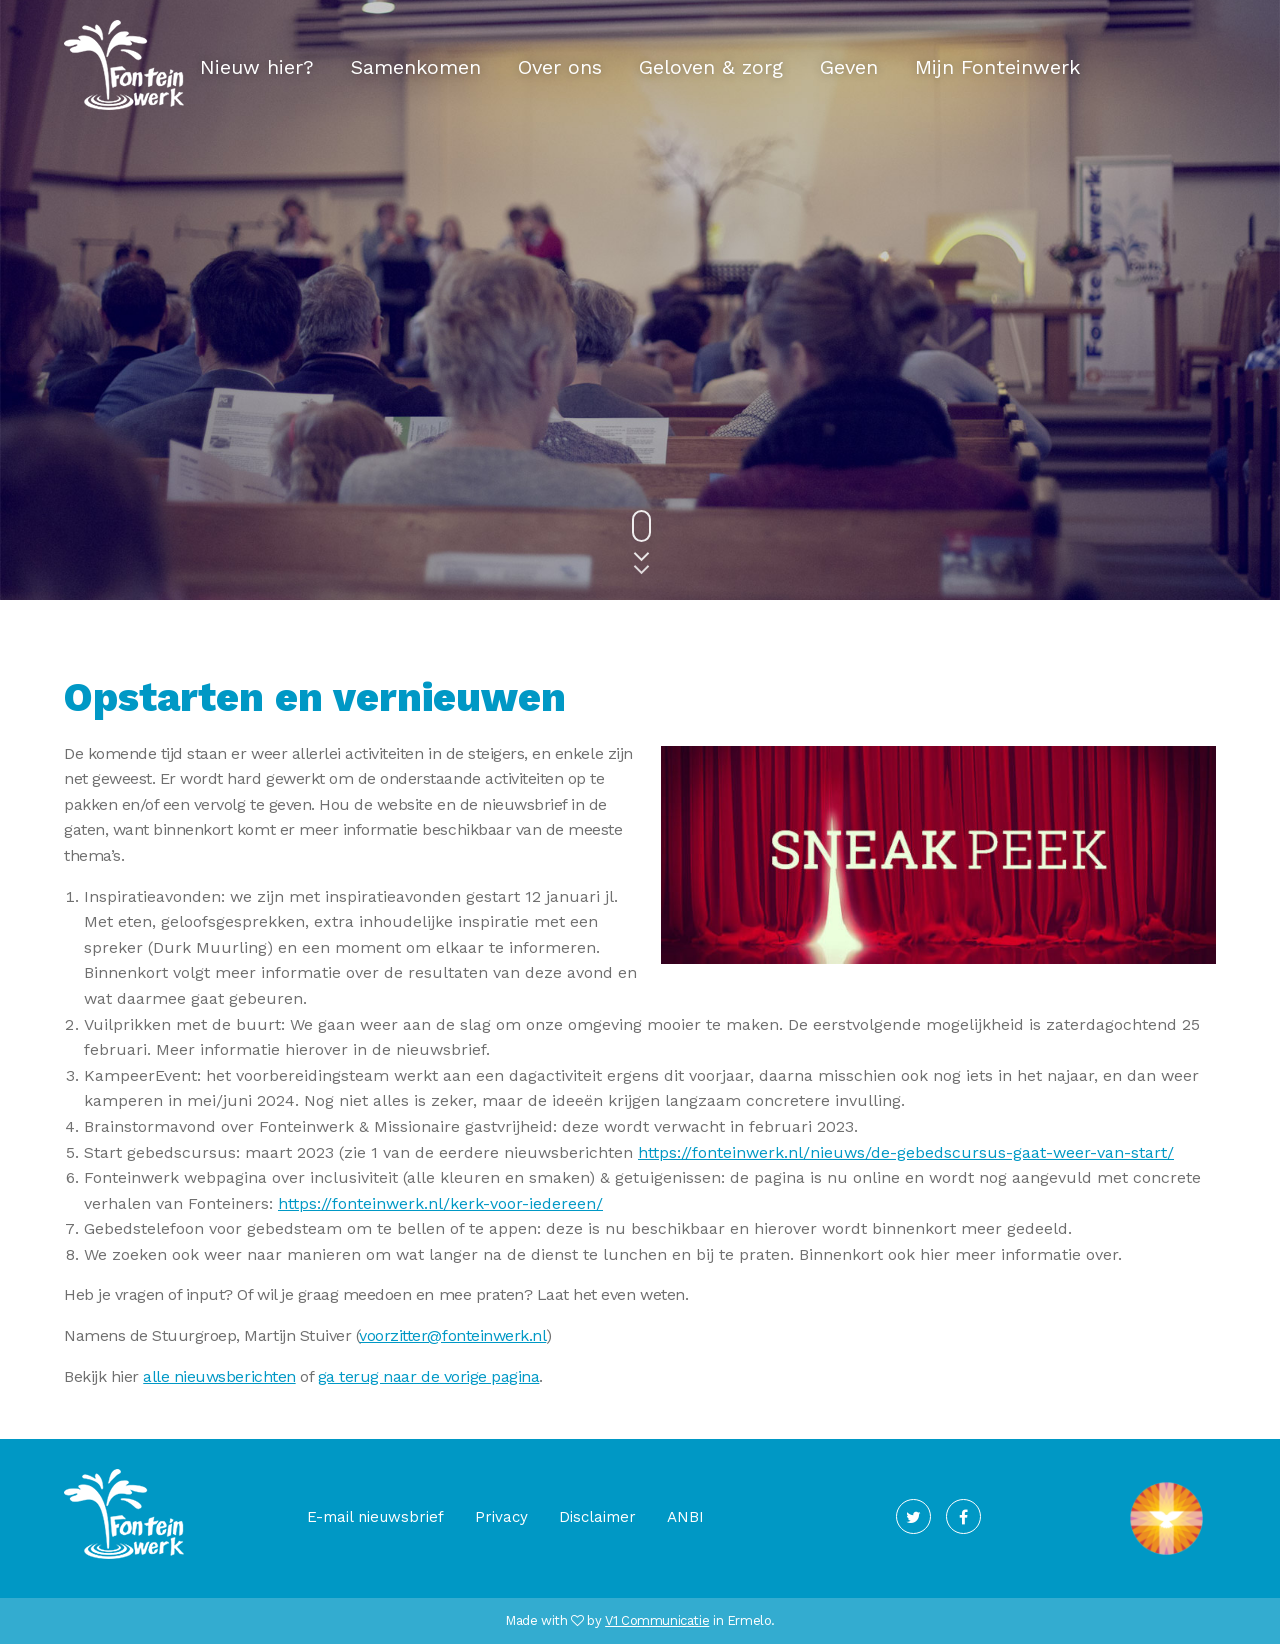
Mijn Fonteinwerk (997, 67)
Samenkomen (416, 67)
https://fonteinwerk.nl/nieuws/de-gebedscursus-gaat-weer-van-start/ (906, 1152)
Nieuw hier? (257, 67)
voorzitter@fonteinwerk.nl (452, 1335)
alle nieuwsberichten (219, 1376)
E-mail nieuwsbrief (375, 1517)
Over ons (560, 67)
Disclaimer (597, 1517)
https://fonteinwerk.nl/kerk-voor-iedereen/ (440, 1203)
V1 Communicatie (657, 1620)
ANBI (685, 1517)
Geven (849, 67)
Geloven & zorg (711, 67)
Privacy (501, 1517)
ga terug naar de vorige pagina (429, 1376)
